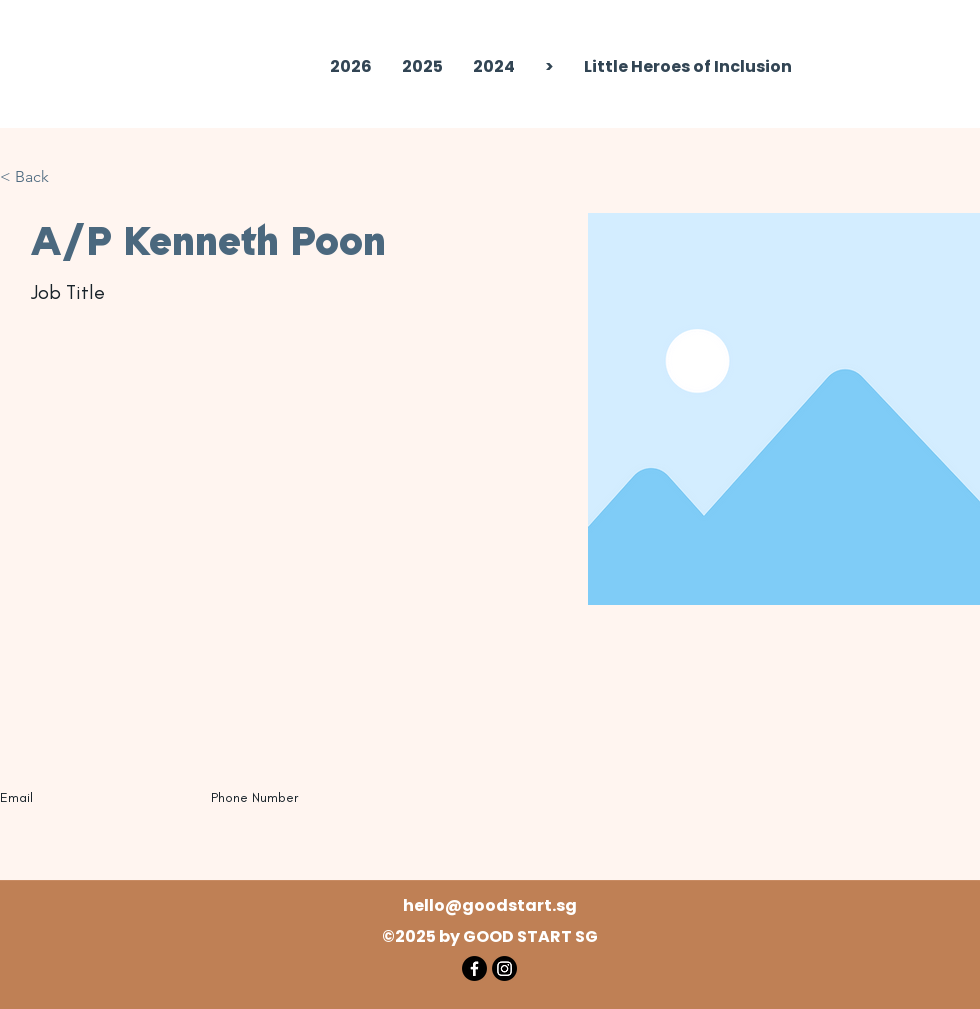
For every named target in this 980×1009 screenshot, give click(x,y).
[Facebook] (474, 968)
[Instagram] (504, 968)
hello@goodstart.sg (490, 905)
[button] (422, 67)
